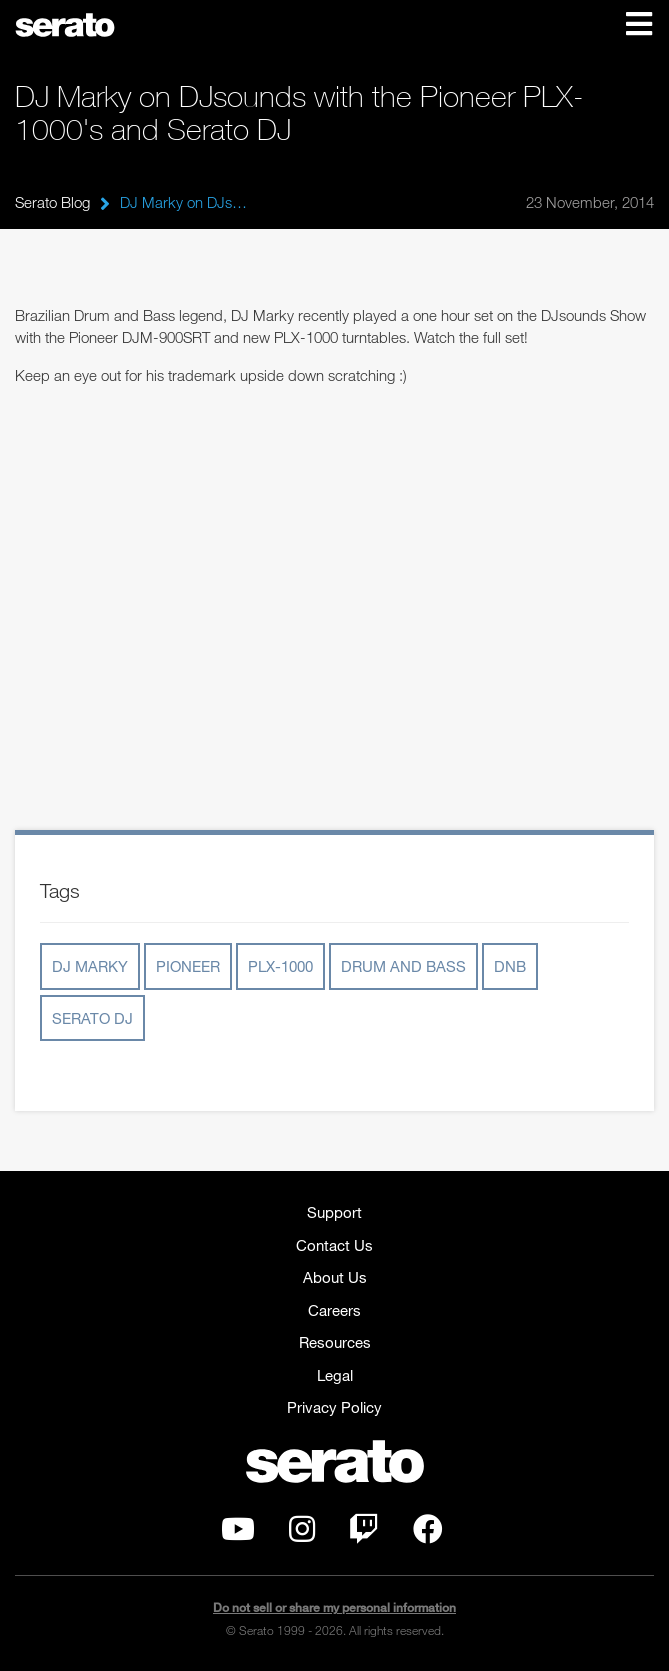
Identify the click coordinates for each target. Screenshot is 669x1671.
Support (334, 1212)
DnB (510, 966)
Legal (335, 1375)
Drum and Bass (403, 966)
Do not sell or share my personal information (334, 1607)
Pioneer (188, 966)
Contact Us (334, 1245)
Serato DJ (92, 1018)
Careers (334, 1310)
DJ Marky (90, 966)
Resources (335, 1342)
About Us (335, 1277)
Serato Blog (52, 202)
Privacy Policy (334, 1407)
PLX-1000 (280, 966)
